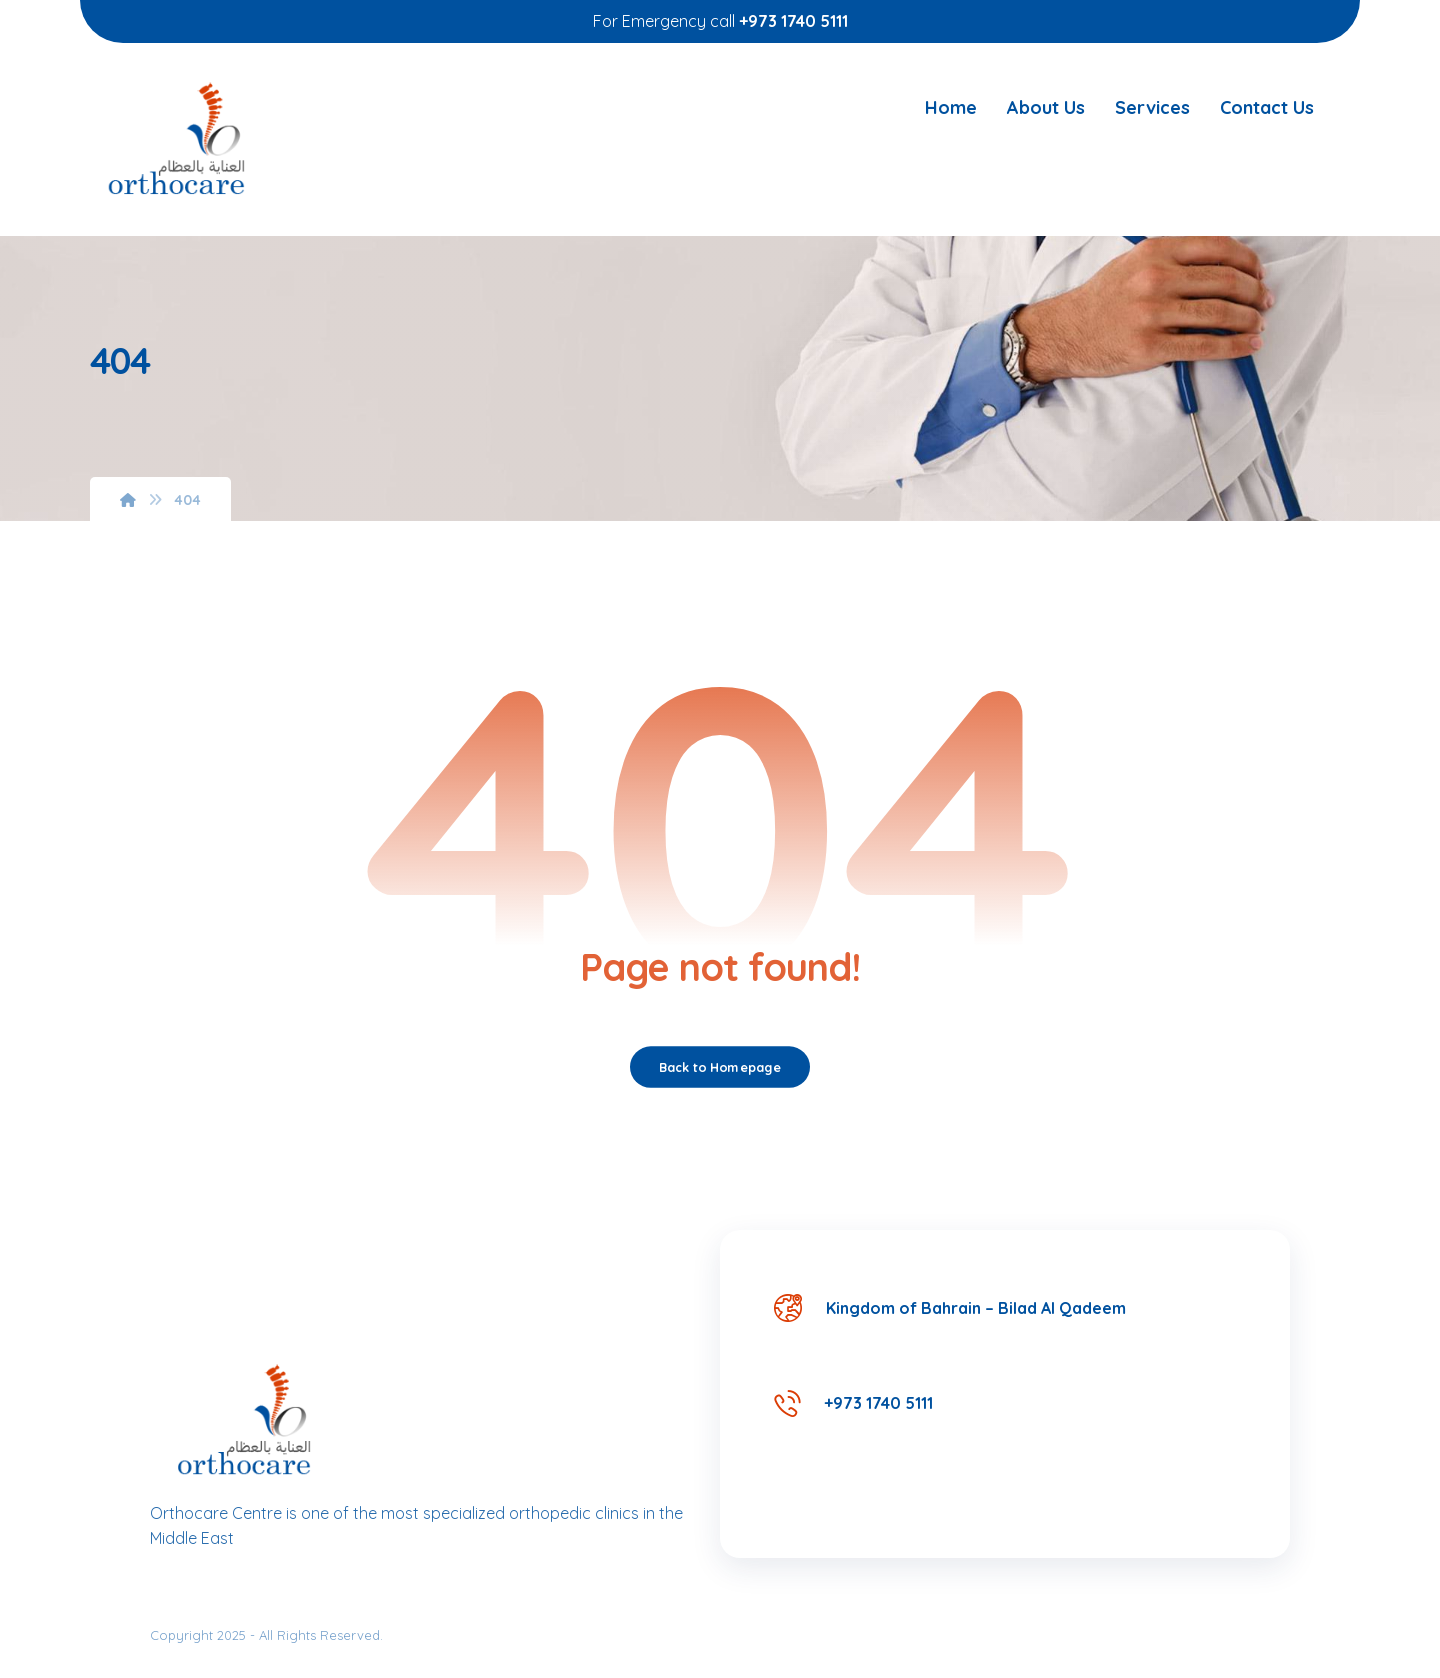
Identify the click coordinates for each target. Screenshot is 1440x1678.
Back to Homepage (720, 1067)
